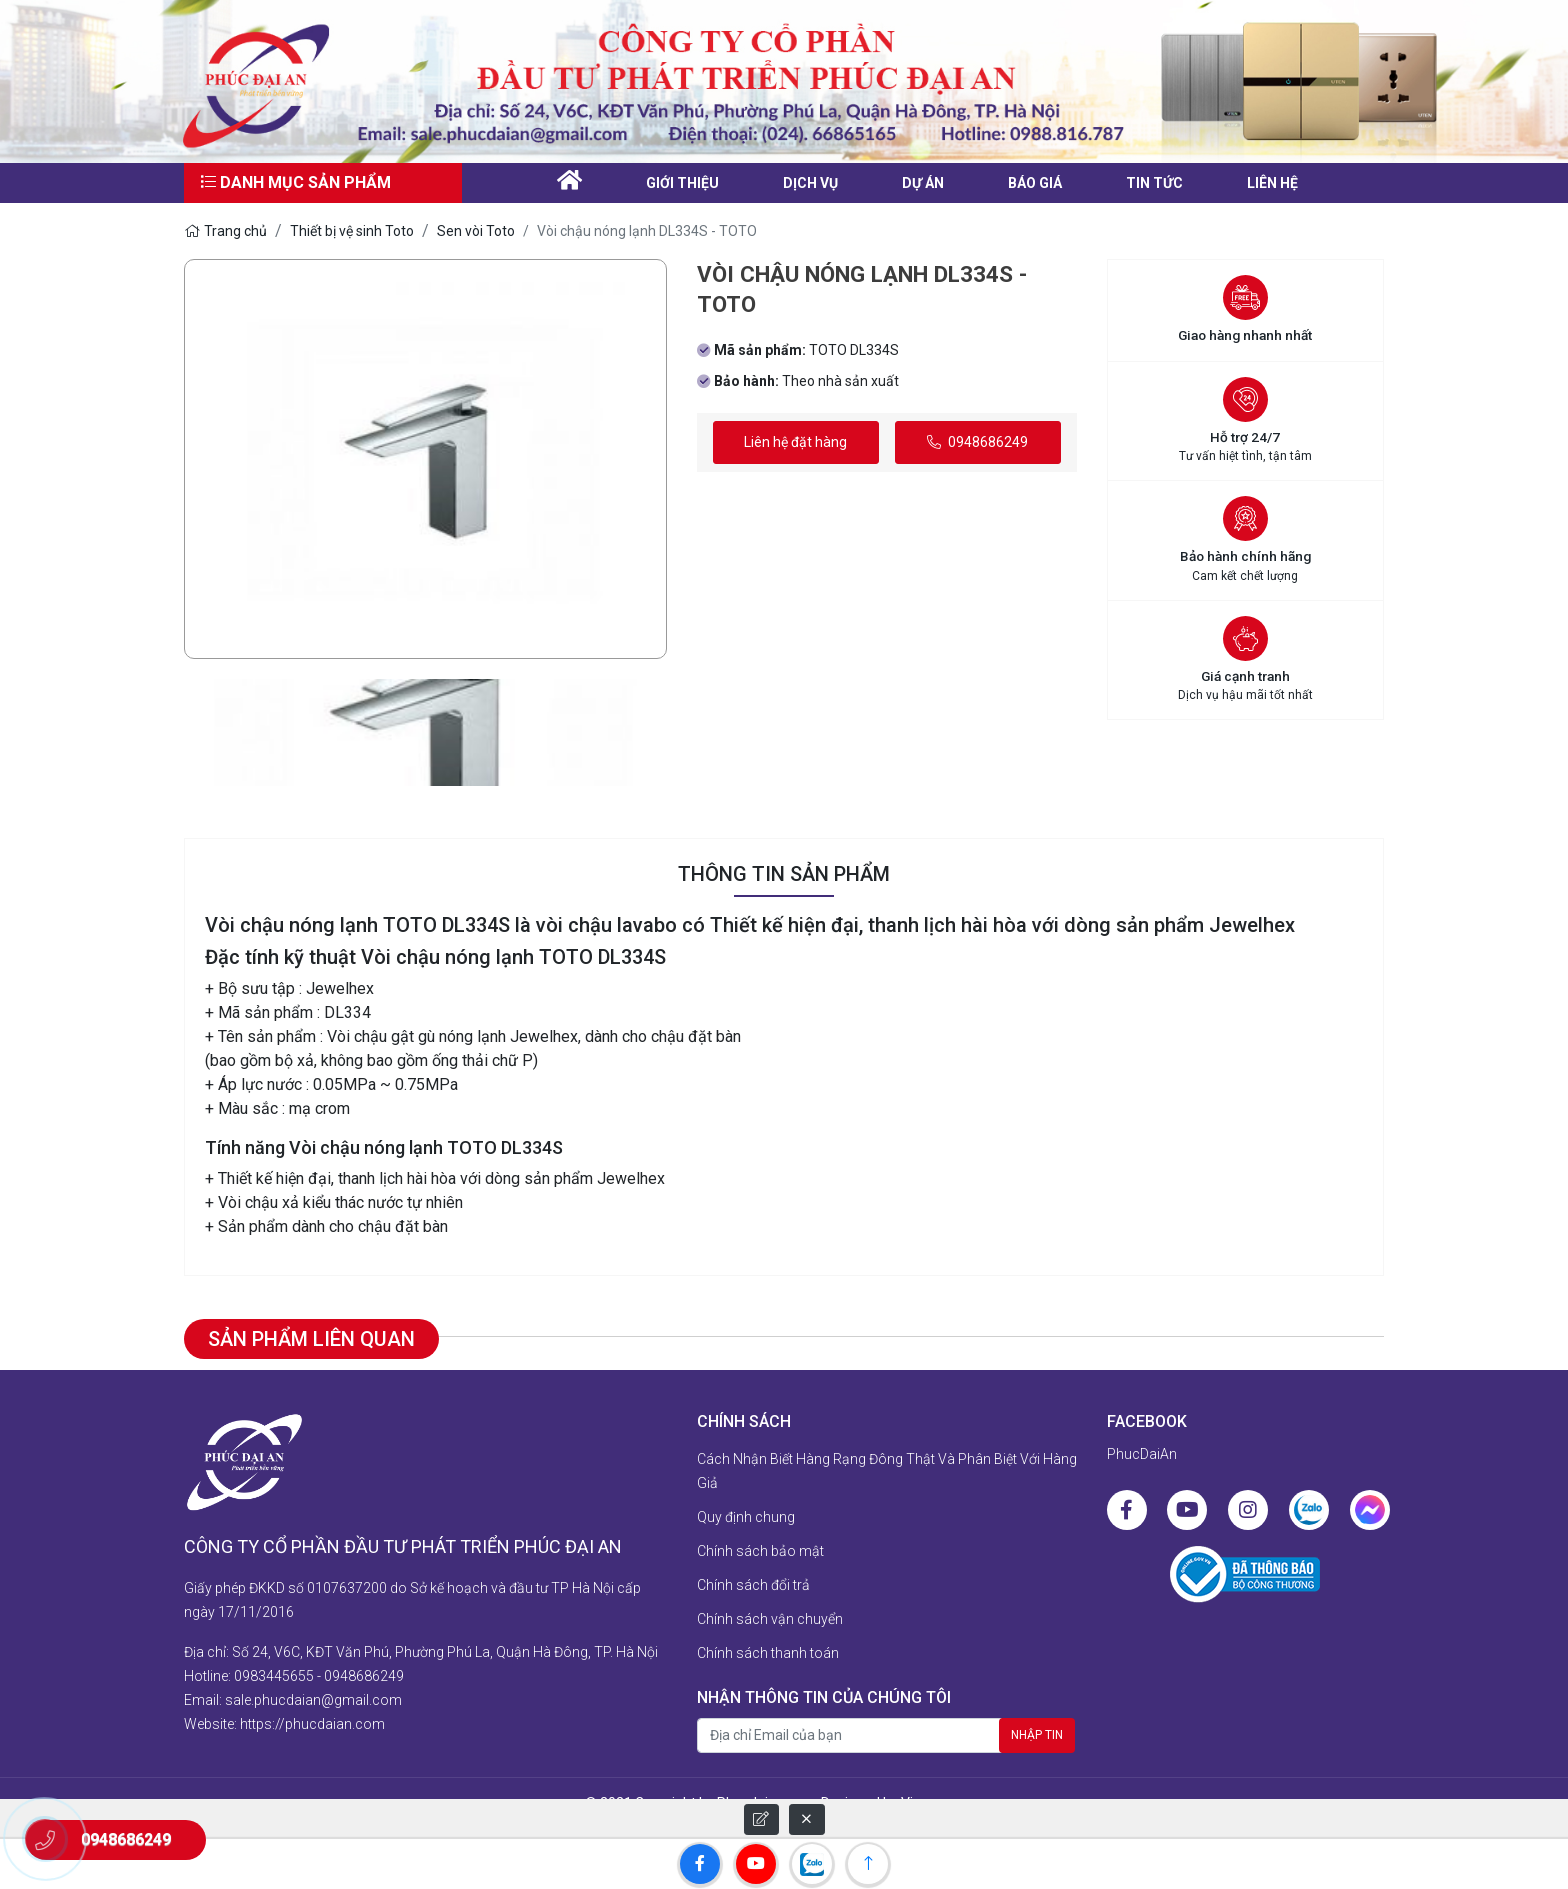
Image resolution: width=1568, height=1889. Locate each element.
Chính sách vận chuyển (770, 1619)
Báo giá (1035, 183)
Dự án (923, 183)
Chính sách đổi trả (753, 1585)
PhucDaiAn (1142, 1454)
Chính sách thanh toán (768, 1653)
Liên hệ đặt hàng (795, 442)
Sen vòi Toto (476, 231)
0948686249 (977, 442)
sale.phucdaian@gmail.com (313, 1700)
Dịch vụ (810, 183)
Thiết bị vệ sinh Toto (352, 231)
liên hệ (1272, 183)
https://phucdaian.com (312, 1724)
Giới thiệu (682, 183)
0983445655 (274, 1676)
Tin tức (1154, 183)
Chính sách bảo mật (760, 1551)
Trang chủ (225, 231)
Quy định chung (746, 1517)
